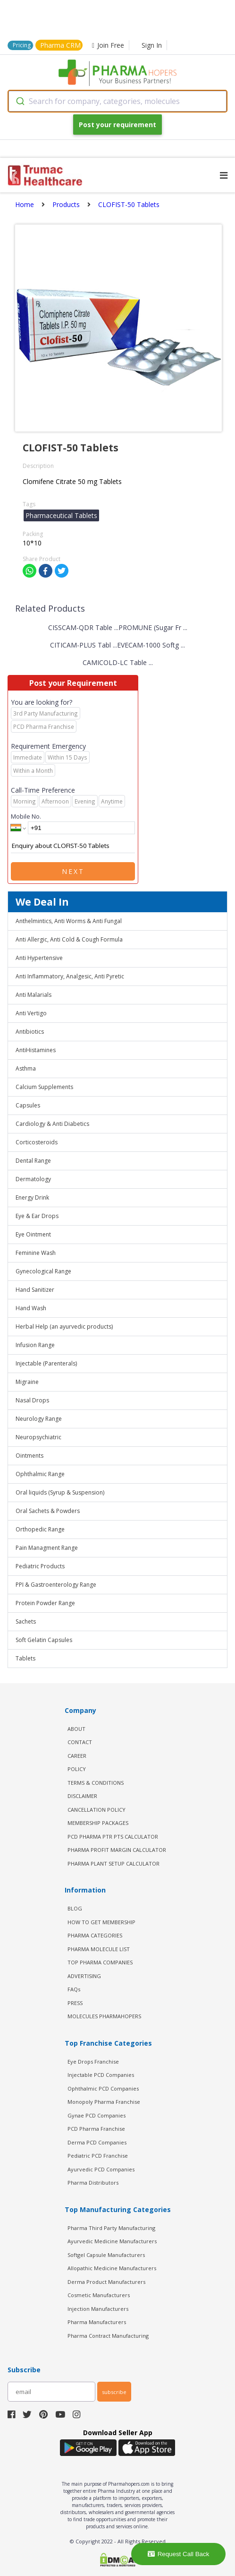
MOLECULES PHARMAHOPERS (104, 2016)
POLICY (76, 1768)
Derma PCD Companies (96, 2142)
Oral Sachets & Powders (48, 1511)
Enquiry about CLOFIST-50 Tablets (73, 846)
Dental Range (33, 1161)
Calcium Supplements (44, 1087)
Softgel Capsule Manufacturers (106, 2254)
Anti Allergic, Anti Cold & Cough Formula (69, 939)
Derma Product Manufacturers (106, 2281)
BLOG (74, 1908)
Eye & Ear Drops (37, 1216)
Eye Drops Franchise (93, 2061)
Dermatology (33, 1179)
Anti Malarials (33, 995)
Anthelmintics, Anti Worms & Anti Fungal (69, 921)
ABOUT (76, 1728)
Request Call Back (179, 2554)
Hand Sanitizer (35, 1290)
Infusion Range (35, 1345)
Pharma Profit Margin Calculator (116, 1849)
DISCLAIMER (82, 1795)
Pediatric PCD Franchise (97, 2155)
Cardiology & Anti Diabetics (52, 1124)
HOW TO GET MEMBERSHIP (101, 1922)
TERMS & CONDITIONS (95, 1782)
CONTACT (79, 1742)
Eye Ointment (33, 1234)
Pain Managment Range (47, 1548)
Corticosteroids (37, 1142)
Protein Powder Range (45, 1603)
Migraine (27, 1382)
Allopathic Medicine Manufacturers (111, 2268)
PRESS (75, 2002)
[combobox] (117, 101)
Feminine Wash (36, 1253)
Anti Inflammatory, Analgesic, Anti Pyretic (70, 976)
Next (73, 871)
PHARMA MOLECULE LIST (98, 1949)
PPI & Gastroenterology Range (56, 1585)
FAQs (73, 1989)
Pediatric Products (40, 1566)
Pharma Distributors (92, 2182)
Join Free (108, 45)
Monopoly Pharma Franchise (103, 2101)
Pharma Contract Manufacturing (108, 2335)
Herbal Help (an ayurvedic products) (64, 1327)
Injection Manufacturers (97, 2308)
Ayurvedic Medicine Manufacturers (112, 2241)
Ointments (29, 1456)
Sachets (26, 1621)
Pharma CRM (60, 45)
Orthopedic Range (40, 1529)
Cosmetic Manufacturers (98, 2295)
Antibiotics (30, 1032)
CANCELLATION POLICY (96, 1809)
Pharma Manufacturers (96, 2321)
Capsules (28, 1105)
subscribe (114, 2391)
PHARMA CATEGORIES (94, 1935)
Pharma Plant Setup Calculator (113, 1863)
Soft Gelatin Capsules (44, 1640)
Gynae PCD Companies (96, 2115)
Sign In (152, 45)
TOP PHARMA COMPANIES (100, 1962)
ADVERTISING (84, 1976)
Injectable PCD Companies (100, 2074)
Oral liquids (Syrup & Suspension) (60, 1492)
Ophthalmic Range (40, 1474)
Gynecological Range (43, 1271)
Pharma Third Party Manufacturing (111, 2227)
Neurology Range (39, 1419)
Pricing (22, 45)
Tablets (25, 1658)
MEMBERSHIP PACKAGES (97, 1822)
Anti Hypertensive (39, 958)
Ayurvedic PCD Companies (100, 2169)
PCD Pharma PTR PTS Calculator (112, 1836)
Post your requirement (117, 124)
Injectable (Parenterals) (46, 1363)
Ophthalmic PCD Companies (103, 2088)
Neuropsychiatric (38, 1437)
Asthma (26, 1068)
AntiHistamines (36, 1050)
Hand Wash (31, 1308)
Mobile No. (26, 816)
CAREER (76, 1755)
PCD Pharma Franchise (96, 2128)
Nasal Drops (32, 1400)
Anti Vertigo (31, 1013)
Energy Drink (32, 1197)
